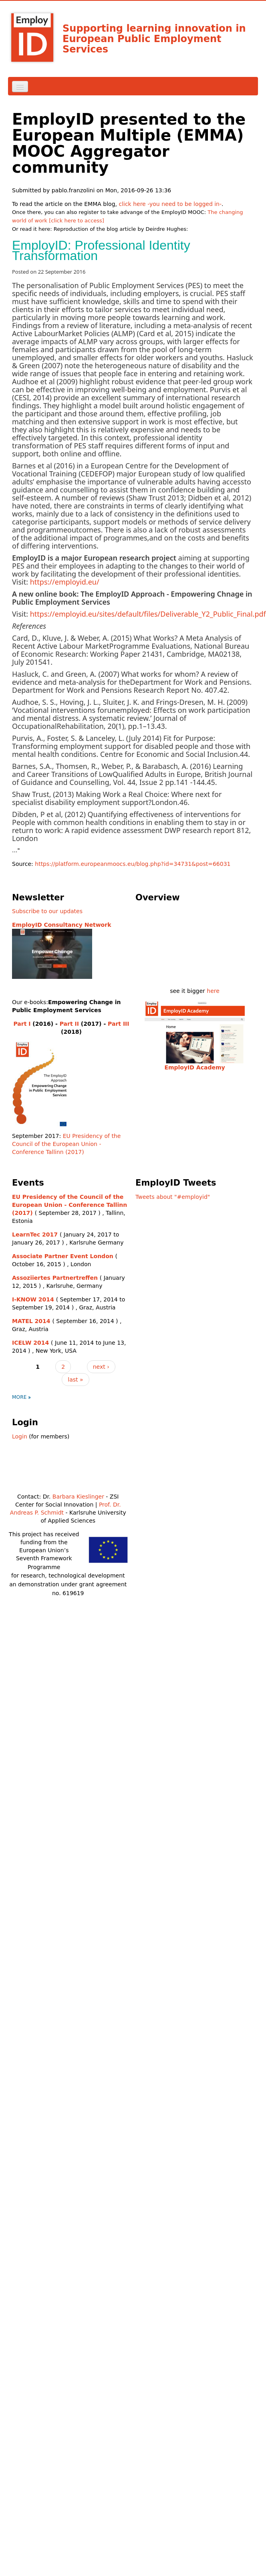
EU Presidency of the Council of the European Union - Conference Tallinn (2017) (66, 1144)
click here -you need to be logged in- (170, 204)
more (19, 1397)
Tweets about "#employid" (172, 1197)
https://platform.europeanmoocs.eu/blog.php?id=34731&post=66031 (132, 864)
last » (75, 1379)
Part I (21, 1024)
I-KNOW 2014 (33, 1299)
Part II (69, 1024)
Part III (118, 1024)
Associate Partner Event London (62, 1256)
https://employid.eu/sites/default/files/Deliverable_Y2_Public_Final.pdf (148, 614)
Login (19, 1436)
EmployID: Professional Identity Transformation (101, 250)
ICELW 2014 (30, 1342)
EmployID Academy (194, 1067)
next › (101, 1367)
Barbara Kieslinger (78, 1496)
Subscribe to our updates (47, 911)
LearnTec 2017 (35, 1234)
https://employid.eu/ (64, 582)
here (213, 991)
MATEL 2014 (31, 1321)
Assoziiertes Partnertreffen (55, 1278)
